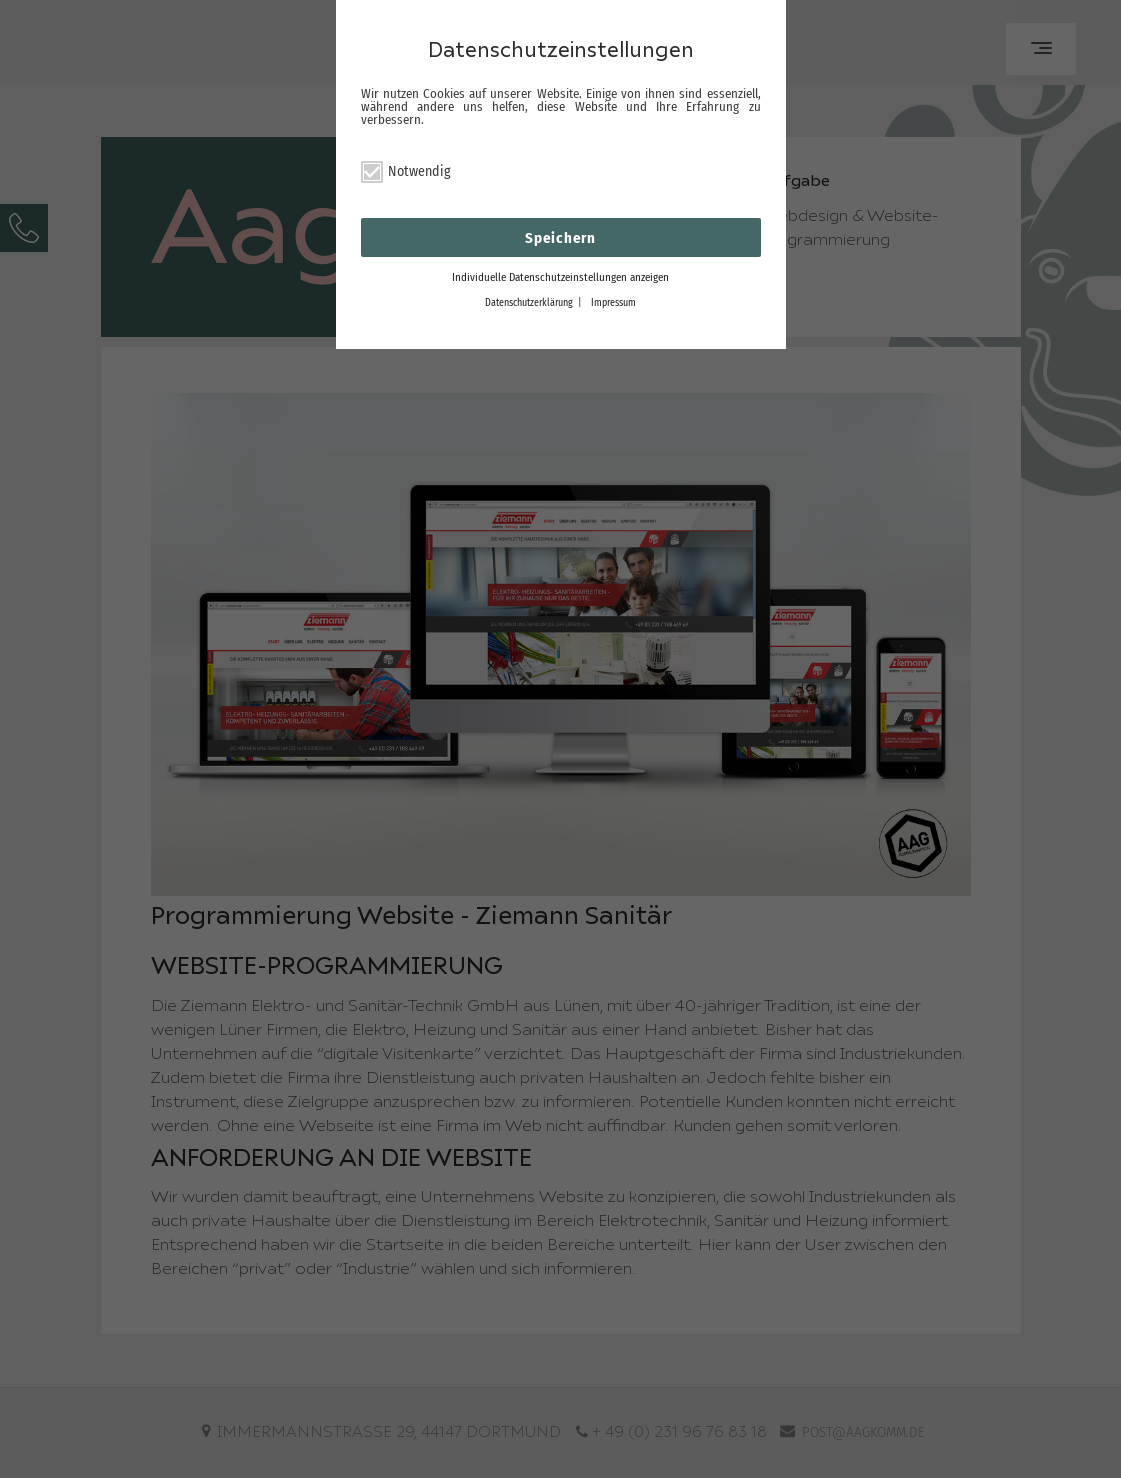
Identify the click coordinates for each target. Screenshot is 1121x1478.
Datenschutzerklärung (529, 303)
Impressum (613, 303)
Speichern (560, 238)
